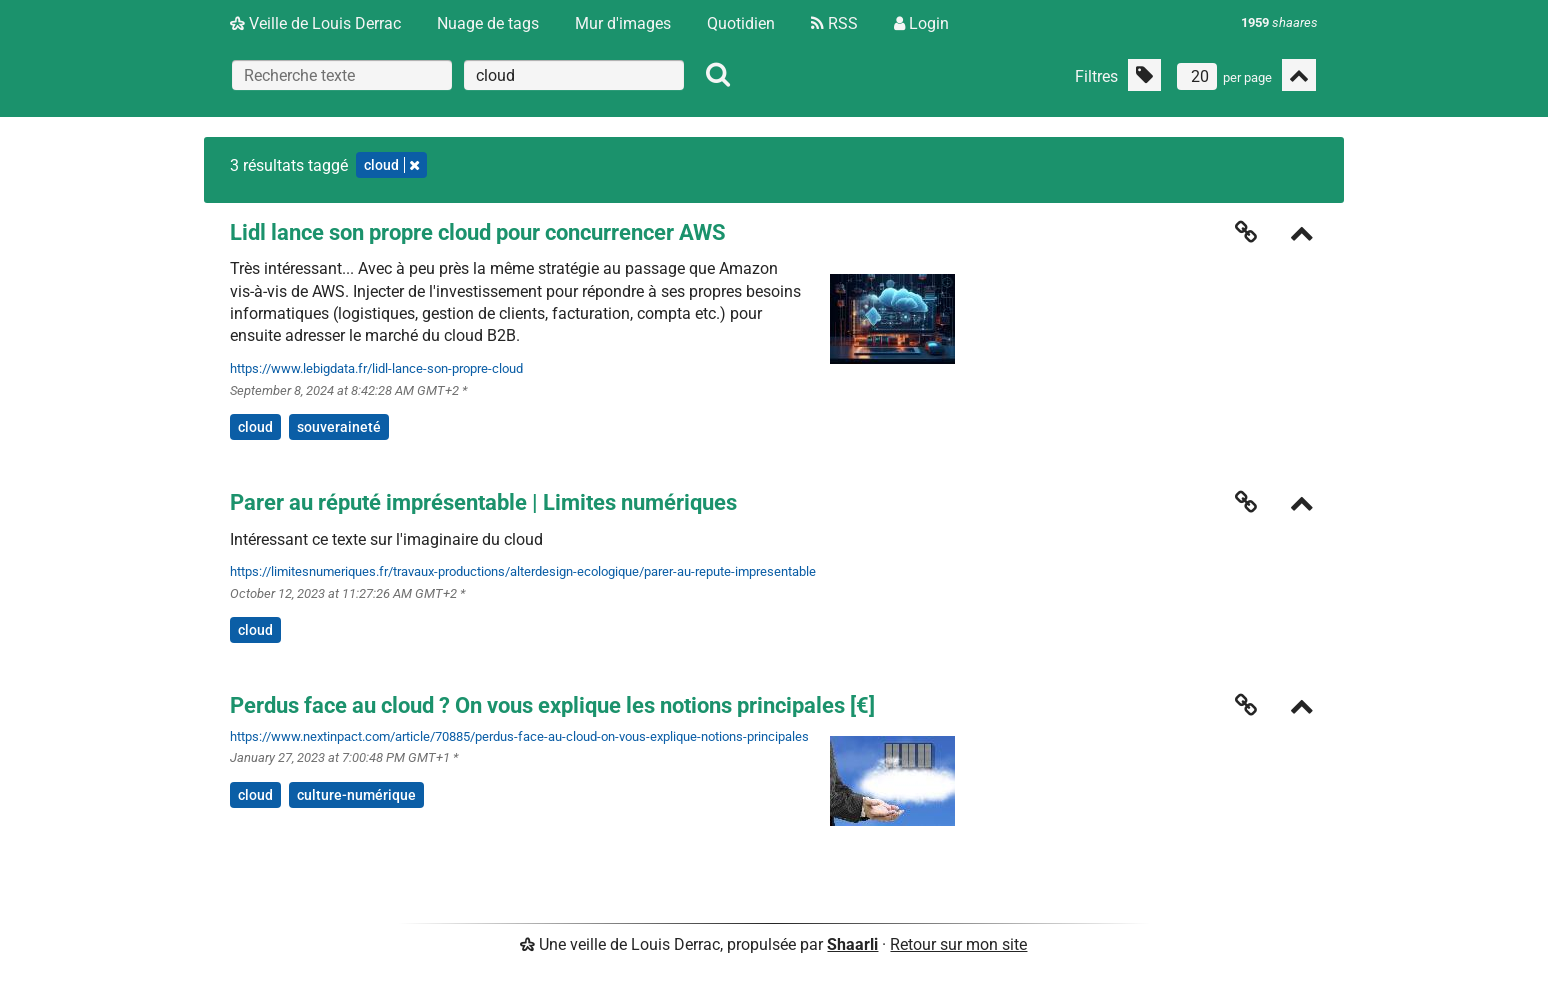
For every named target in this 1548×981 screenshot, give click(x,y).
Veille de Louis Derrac (315, 23)
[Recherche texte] (342, 75)
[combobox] (574, 75)
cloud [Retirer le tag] (391, 165)
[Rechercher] (718, 75)
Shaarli (852, 944)
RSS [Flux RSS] (834, 23)
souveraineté (339, 427)
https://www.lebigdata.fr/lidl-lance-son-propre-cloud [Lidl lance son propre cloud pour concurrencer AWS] (376, 368)
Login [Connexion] (921, 23)
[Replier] (1302, 235)
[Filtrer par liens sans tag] (1144, 75)
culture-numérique (356, 795)
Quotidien (741, 23)
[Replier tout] (1299, 75)
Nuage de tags (488, 23)
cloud (255, 427)
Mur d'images (623, 23)
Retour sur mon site (958, 944)
